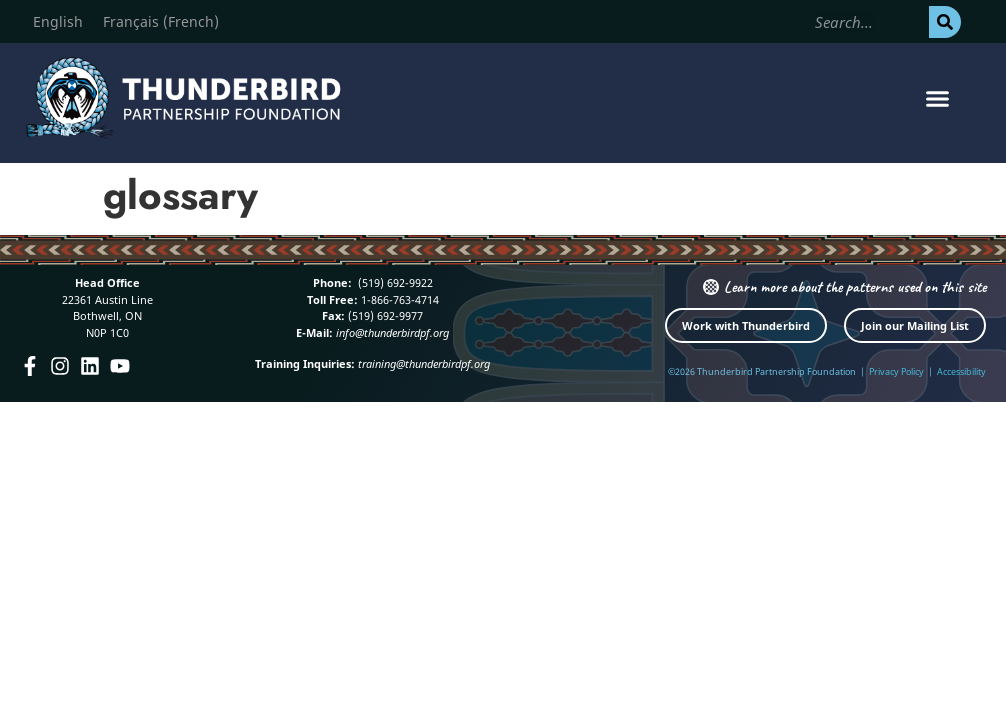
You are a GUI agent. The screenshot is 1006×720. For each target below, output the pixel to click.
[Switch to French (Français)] (161, 22)
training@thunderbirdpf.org (424, 363)
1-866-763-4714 (398, 299)
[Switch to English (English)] (58, 22)
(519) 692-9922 (394, 282)
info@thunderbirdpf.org (392, 332)
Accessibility (961, 371)
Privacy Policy (896, 371)
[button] (937, 98)
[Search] (945, 22)
